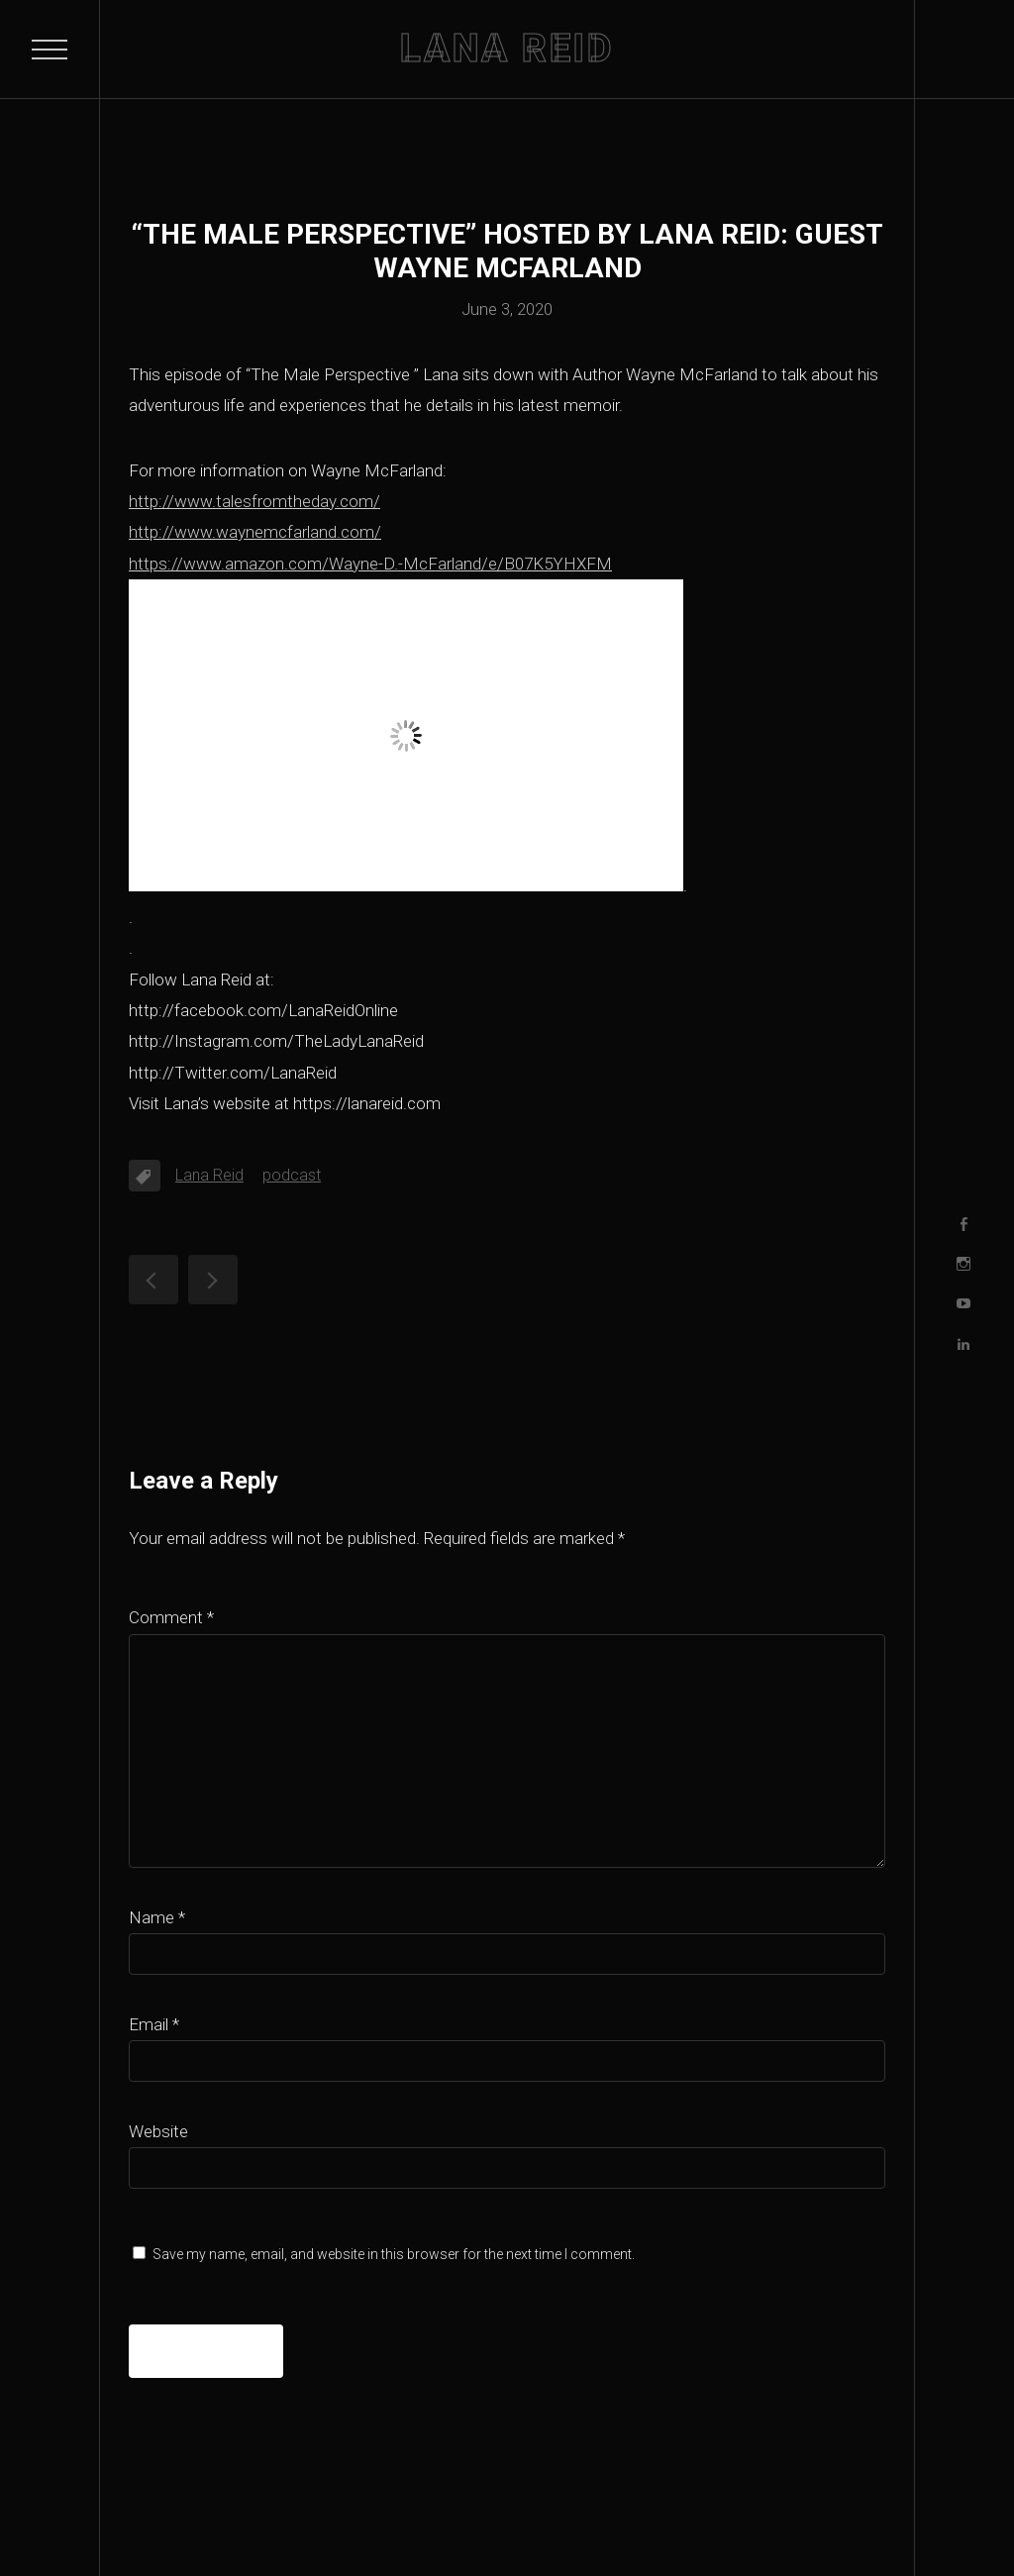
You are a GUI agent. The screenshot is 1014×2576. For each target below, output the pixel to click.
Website (158, 2131)
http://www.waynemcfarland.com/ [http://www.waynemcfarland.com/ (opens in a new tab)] (255, 532)
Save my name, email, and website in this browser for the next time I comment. (393, 2254)
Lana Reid (209, 1175)
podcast (291, 1175)
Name (157, 1917)
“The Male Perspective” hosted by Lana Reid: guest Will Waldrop (153, 1279)
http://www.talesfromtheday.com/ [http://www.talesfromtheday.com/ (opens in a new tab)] (254, 501)
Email (154, 2024)
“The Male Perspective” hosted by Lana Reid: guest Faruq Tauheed (213, 1279)
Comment (171, 1617)
